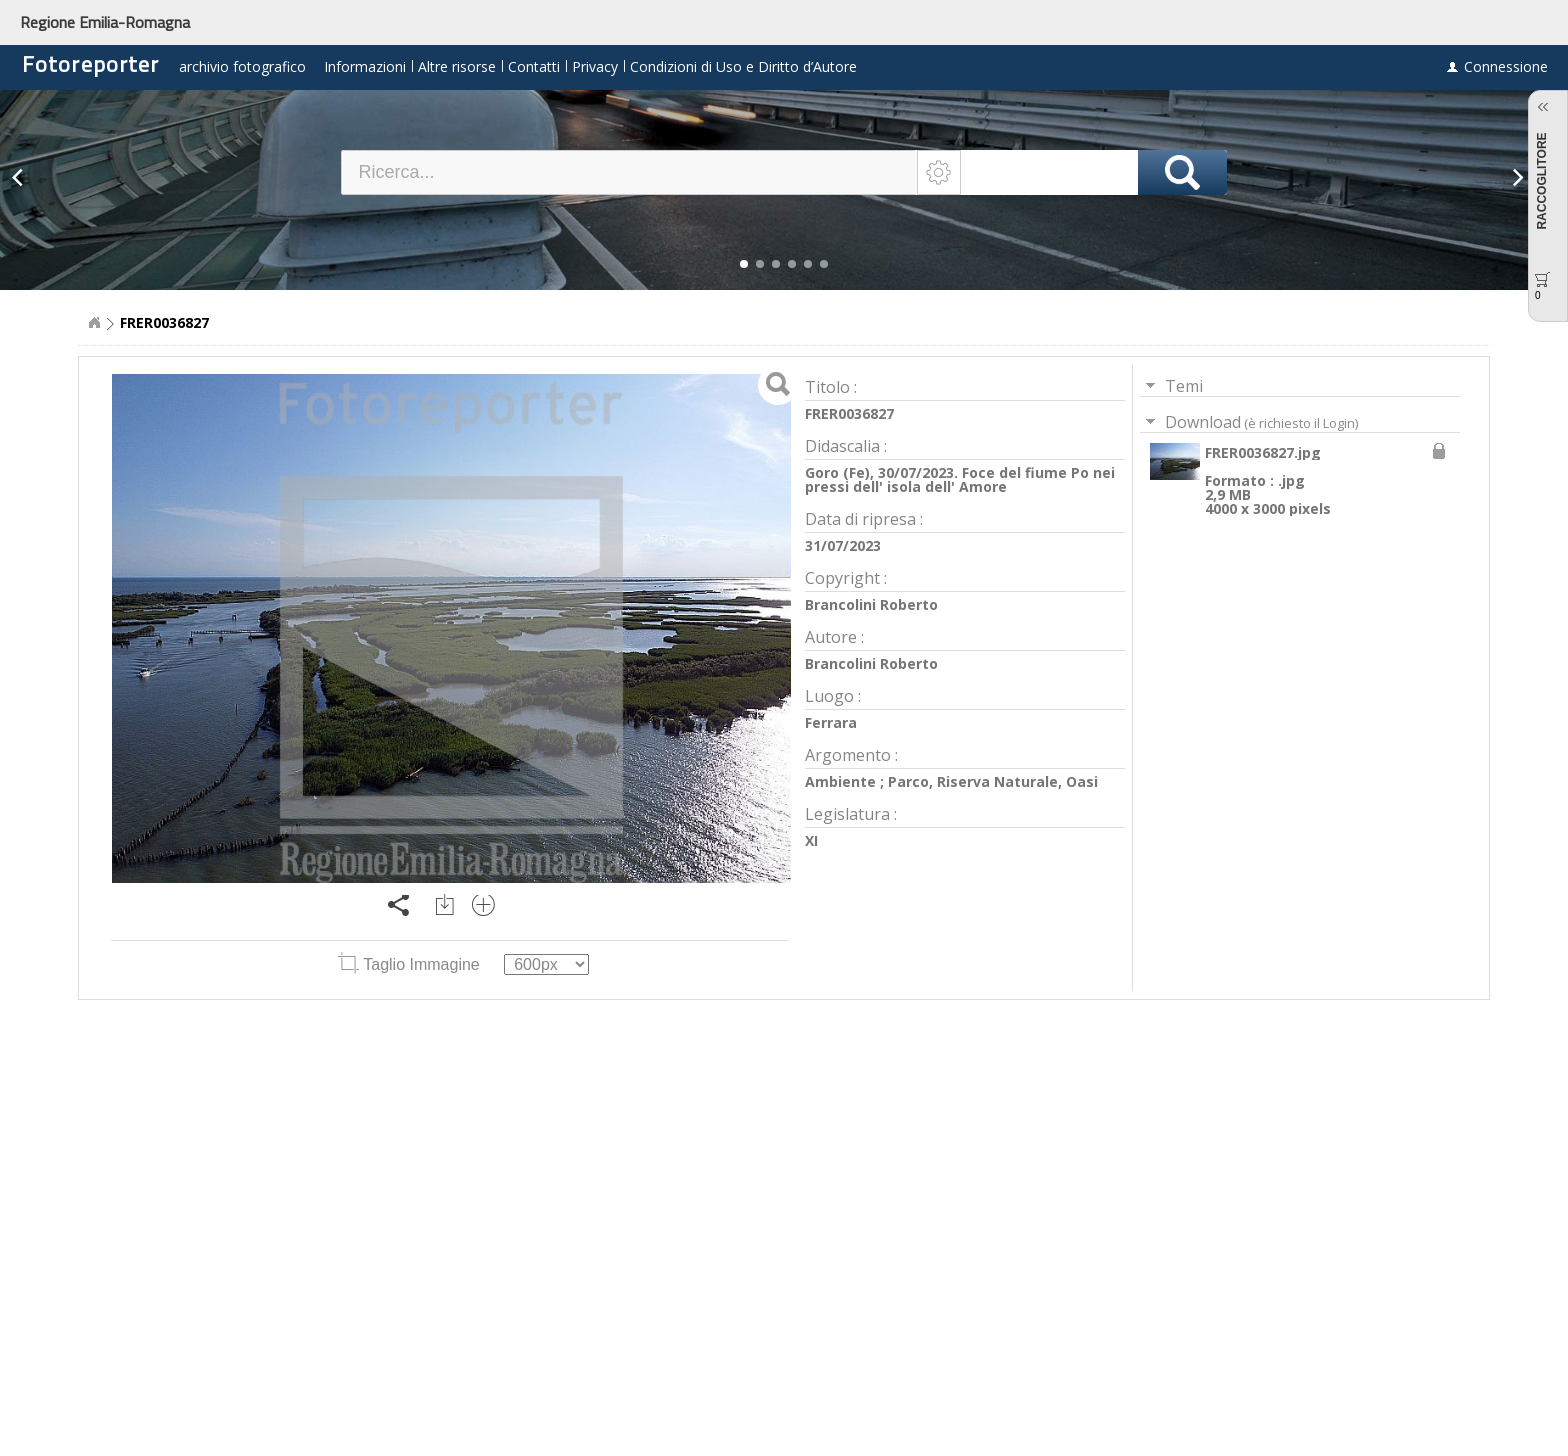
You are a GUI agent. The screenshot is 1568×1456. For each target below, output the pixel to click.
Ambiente (840, 781)
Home (94, 323)
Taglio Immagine (411, 964)
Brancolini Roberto (871, 604)
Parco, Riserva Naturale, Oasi (993, 781)
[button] (744, 264)
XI (811, 840)
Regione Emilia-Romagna (105, 22)
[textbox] (629, 172)
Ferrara (831, 722)
